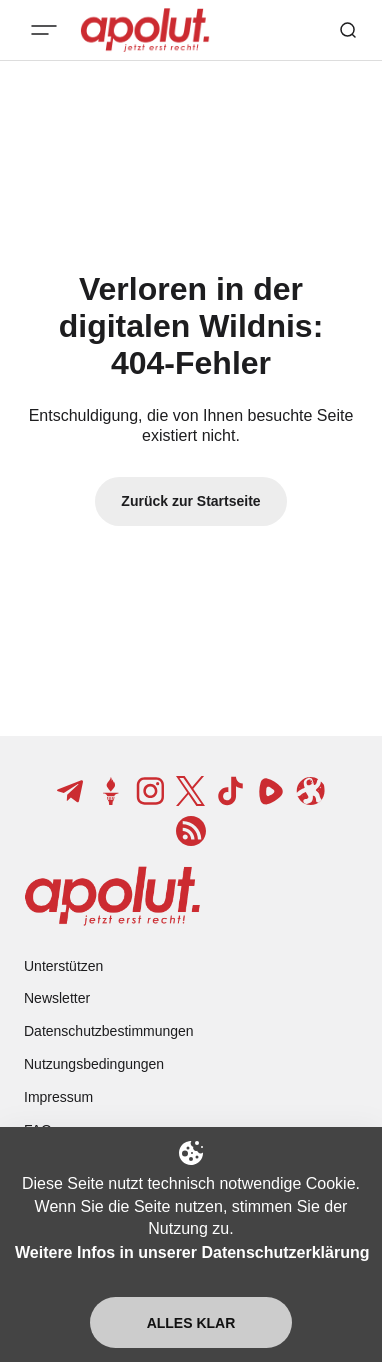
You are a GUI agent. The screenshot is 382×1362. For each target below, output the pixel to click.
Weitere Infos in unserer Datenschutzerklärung (192, 1252)
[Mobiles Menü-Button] (44, 30)
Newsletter (57, 998)
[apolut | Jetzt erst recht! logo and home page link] (112, 896)
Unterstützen (63, 966)
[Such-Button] (348, 30)
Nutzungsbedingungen (94, 1064)
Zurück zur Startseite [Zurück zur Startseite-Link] (190, 501)
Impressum (58, 1097)
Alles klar (191, 1323)
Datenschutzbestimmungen (109, 1031)
